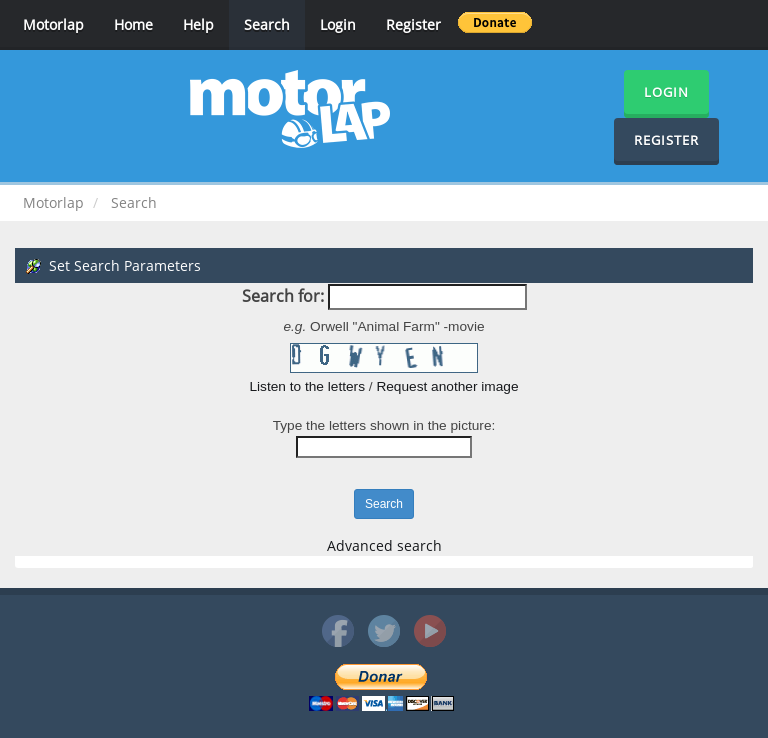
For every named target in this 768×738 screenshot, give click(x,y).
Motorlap (53, 24)
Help (198, 24)
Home (133, 24)
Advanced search (384, 545)
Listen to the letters (307, 386)
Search (267, 24)
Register (413, 24)
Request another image (447, 386)
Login (338, 24)
